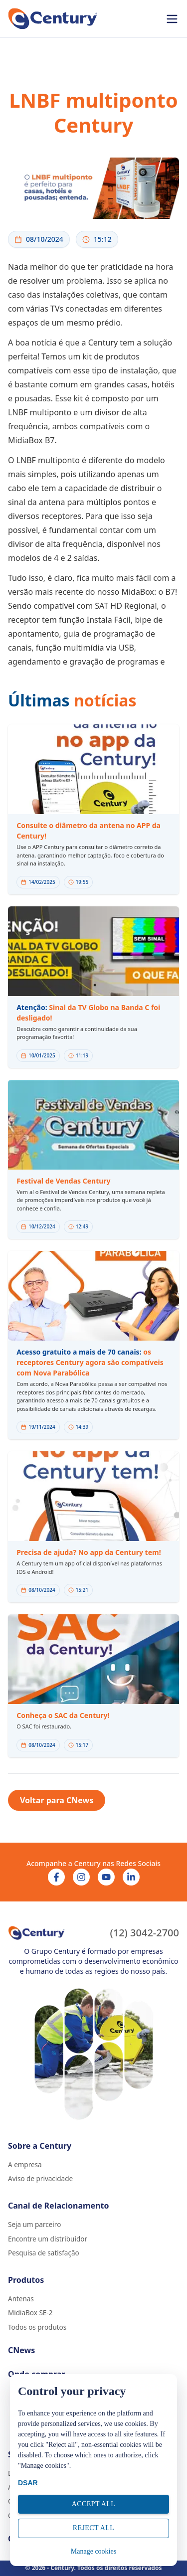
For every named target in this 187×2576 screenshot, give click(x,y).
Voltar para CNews (56, 1800)
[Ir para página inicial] (52, 18)
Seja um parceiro (34, 2224)
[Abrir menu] (172, 19)
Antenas (21, 2298)
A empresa (25, 2164)
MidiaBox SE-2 (30, 2312)
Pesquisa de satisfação (43, 2252)
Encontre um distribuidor (47, 2238)
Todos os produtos (37, 2327)
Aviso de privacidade (40, 2178)
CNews (21, 2350)
